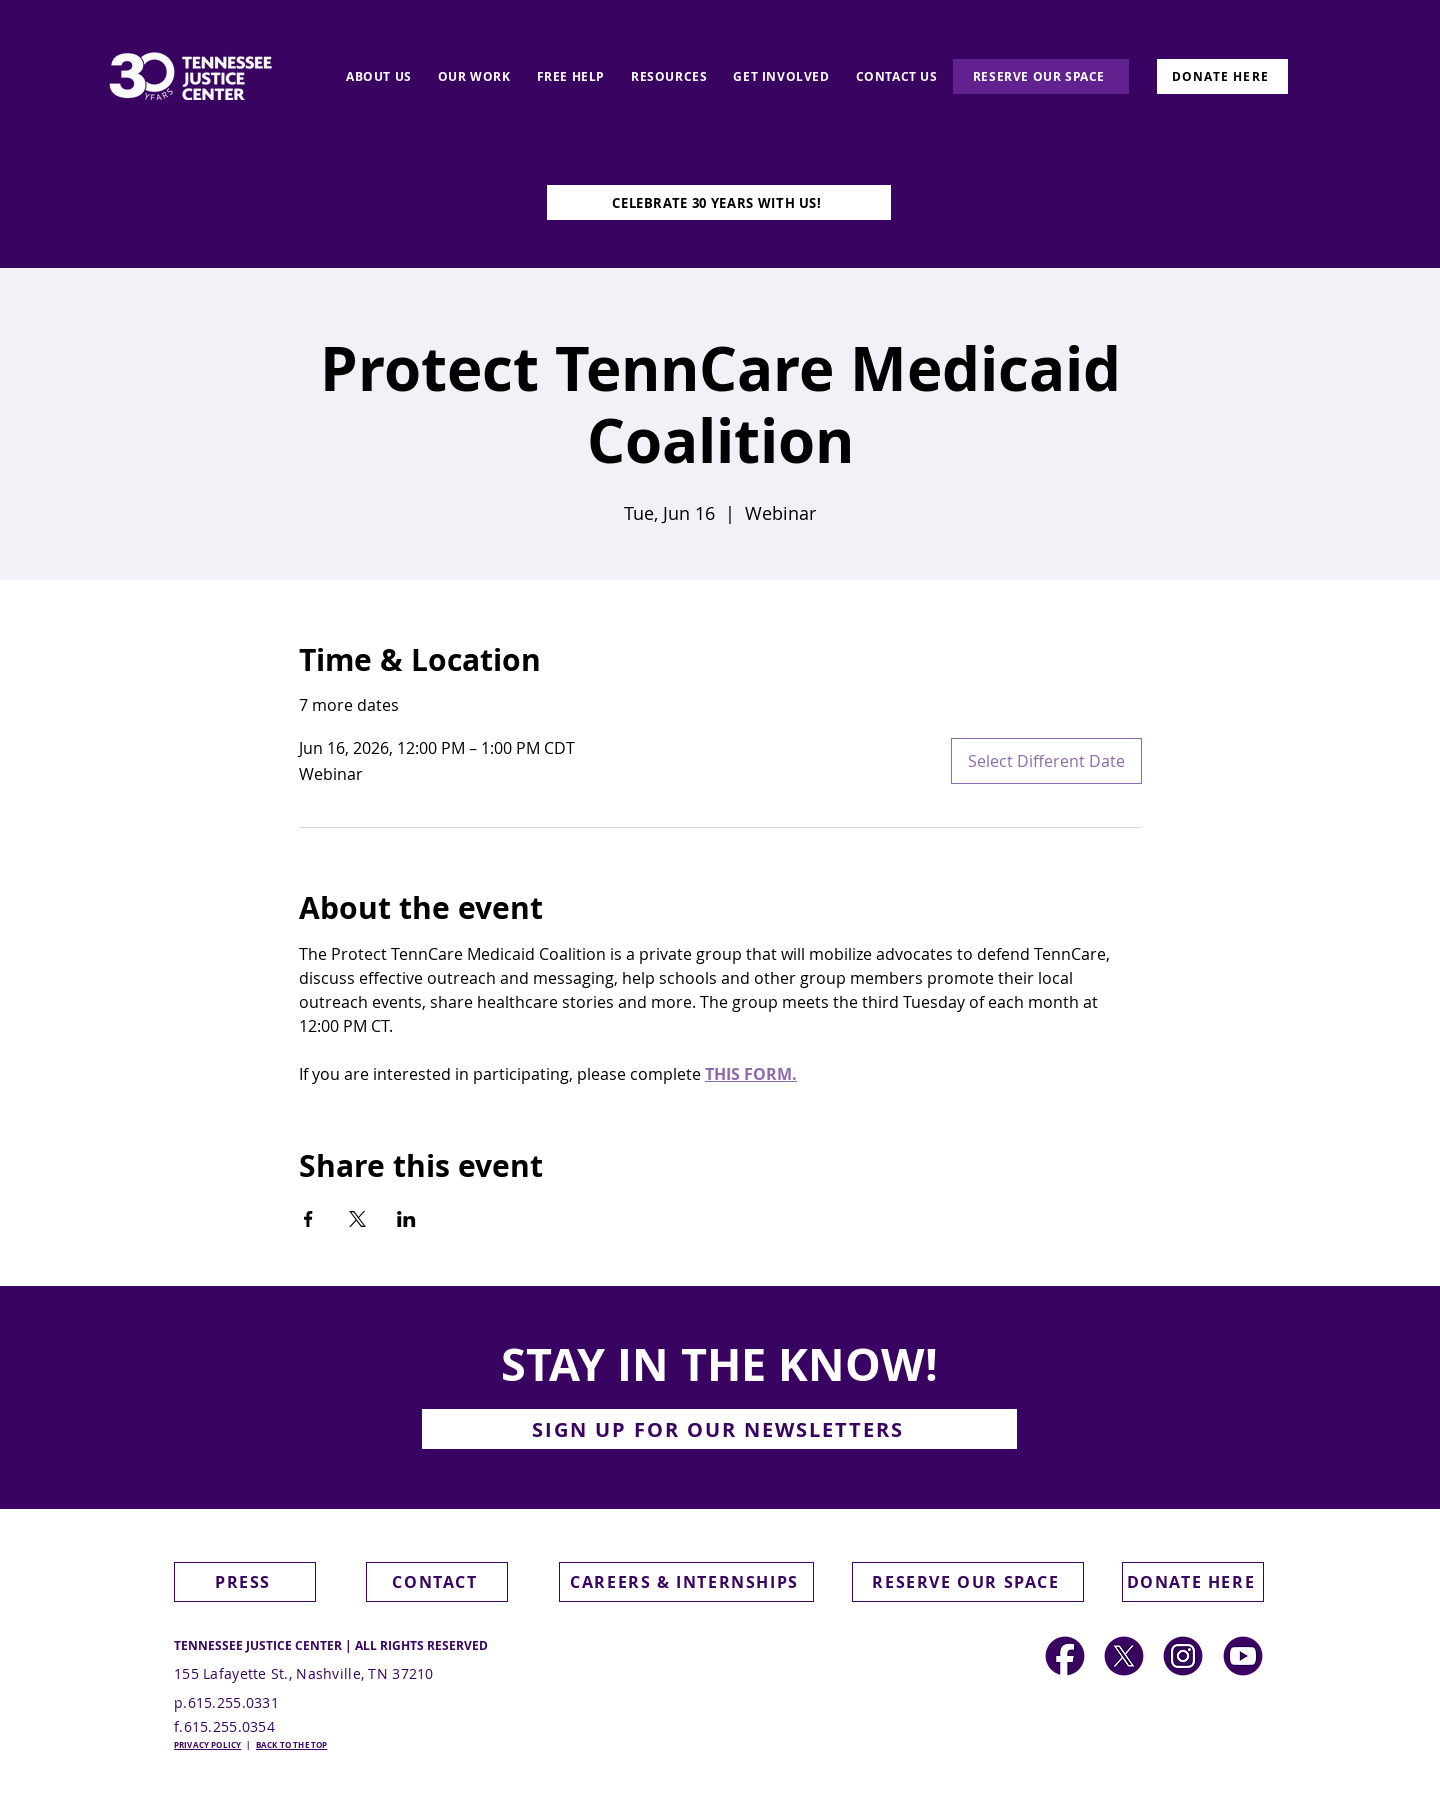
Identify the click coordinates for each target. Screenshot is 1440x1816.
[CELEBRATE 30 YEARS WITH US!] (719, 202)
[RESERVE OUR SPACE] (1041, 76)
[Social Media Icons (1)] (1124, 1656)
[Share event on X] (357, 1219)
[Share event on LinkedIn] (406, 1219)
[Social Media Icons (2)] (1065, 1656)
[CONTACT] (437, 1582)
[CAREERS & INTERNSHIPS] (686, 1582)
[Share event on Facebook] (308, 1219)
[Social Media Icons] (1183, 1656)
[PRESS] (245, 1582)
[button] (719, 1429)
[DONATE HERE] (1222, 76)
